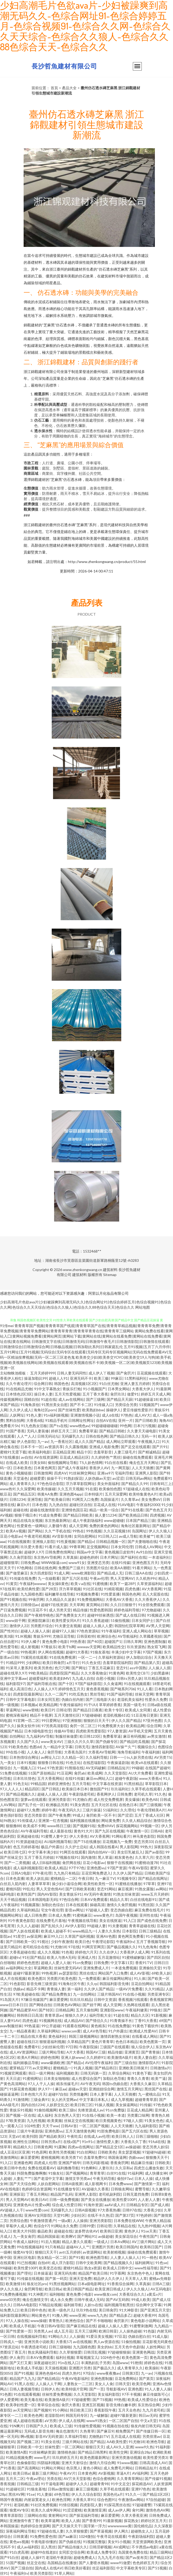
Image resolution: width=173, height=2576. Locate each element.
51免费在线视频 (13, 1773)
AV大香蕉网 (151, 1589)
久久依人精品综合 (136, 1820)
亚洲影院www (111, 2010)
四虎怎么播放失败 (148, 2168)
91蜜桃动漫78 (146, 1862)
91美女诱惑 (79, 1804)
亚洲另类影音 (59, 1799)
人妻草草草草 (39, 1883)
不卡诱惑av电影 (144, 2547)
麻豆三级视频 (87, 2489)
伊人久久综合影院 (86, 2494)
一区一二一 (87, 1657)
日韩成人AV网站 (148, 1546)
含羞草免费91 (94, 2157)
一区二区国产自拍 (123, 2420)
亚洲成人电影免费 (104, 1446)
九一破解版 (99, 2415)
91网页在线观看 (73, 1852)
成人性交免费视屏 (108, 1799)
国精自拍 (31, 1399)
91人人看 (144, 1689)
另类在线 (54, 2478)
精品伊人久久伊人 (108, 2278)
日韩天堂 (122, 2383)
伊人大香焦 (78, 1836)
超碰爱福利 (38, 1678)
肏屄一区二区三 (83, 1725)
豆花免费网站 (126, 2378)
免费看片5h (9, 1425)
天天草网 (76, 1604)
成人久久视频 (48, 1952)
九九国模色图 (31, 1594)
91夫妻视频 (117, 1926)
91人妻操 (44, 2494)
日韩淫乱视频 (94, 2352)
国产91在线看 (132, 1510)
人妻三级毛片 (125, 1452)
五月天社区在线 (104, 1804)
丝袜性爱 (52, 2447)
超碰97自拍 (57, 2094)
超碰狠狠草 (9, 1562)
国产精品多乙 (120, 2315)
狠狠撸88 (13, 1825)
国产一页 (96, 2389)
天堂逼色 (20, 1478)
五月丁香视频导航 (151, 1941)
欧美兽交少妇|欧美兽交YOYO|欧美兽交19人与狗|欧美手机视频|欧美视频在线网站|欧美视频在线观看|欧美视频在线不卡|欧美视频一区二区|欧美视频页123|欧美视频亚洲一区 (86, 1362)
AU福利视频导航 (57, 1841)
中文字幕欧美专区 (131, 2568)
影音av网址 (74, 1910)
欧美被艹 (146, 1536)
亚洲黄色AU (23, 2205)
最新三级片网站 (44, 2473)
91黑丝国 (145, 1904)
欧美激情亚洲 (95, 2510)
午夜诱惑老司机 (34, 2347)
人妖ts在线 (93, 2305)
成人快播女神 (156, 2173)
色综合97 (41, 2226)
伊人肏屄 (16, 2357)
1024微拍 (87, 2536)
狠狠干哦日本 (25, 1515)
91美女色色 (153, 2120)
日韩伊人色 (50, 2389)
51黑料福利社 (135, 1378)
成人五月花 (63, 2331)
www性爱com (36, 2210)
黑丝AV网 (16, 2494)
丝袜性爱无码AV (67, 1968)
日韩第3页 (130, 2373)
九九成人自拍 (83, 1678)
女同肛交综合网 (72, 2552)
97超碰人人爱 (97, 1910)
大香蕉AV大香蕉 (119, 1599)
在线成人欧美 (17, 1462)
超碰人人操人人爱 (112, 2326)
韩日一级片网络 (41, 2073)
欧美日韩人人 (123, 2136)
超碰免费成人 (85, 2557)
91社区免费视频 (43, 2505)
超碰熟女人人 (142, 2531)
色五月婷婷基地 (26, 1847)
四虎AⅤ (60, 1473)
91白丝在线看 (115, 1462)
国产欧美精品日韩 (133, 1515)
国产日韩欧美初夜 (80, 1889)
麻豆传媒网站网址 (117, 1978)
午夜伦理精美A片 (151, 1810)
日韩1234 (17, 1499)
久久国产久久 (28, 1741)
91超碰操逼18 (146, 1399)
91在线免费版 (119, 2026)
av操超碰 (132, 2147)
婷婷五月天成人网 (155, 1394)
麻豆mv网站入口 (99, 1778)
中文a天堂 (148, 2420)
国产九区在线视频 (109, 1831)
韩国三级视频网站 (83, 2036)
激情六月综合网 (102, 2462)
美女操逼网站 (127, 2104)
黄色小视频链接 (19, 1473)
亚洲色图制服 (155, 1641)
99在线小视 (15, 1752)
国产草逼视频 (101, 2531)
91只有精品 (54, 2247)
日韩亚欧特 (86, 1636)
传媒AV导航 (64, 1731)
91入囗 (129, 1920)
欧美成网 (94, 1773)
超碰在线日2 (27, 2041)
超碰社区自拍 (80, 1504)
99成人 (78, 1815)
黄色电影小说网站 (145, 2320)
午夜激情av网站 (131, 2499)
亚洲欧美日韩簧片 (133, 2068)
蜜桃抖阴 (13, 1889)
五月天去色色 (129, 2410)
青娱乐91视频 (20, 2110)
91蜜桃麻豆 (81, 1915)
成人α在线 (110, 1415)
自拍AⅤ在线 (106, 1420)
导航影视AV (116, 2389)
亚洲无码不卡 (81, 1378)
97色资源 (54, 1768)
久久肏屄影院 (20, 1557)
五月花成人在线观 (125, 2436)
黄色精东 (98, 2026)
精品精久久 (22, 2147)
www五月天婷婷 (154, 1894)
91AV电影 (126, 1504)
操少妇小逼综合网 (66, 1883)
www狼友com (105, 2294)
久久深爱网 (26, 1489)
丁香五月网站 (37, 2194)
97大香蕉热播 (109, 2210)
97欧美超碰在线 (26, 1994)
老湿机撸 (21, 2505)
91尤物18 (58, 1947)
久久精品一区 (72, 1757)
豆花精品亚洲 (64, 1452)
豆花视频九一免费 (117, 1841)
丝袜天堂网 (144, 1694)
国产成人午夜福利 (72, 1468)
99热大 (146, 1847)
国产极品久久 (104, 2368)
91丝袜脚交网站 (82, 1473)
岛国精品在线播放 (62, 2562)
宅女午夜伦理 (52, 1910)
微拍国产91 (99, 1789)
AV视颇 (6, 1515)
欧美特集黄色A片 (143, 1494)
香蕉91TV (143, 1962)
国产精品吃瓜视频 (134, 1741)
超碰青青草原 (146, 2099)
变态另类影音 (35, 1815)
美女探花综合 (126, 2236)
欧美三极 (101, 1378)
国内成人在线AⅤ (48, 2568)
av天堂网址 (42, 2068)
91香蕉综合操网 (120, 2283)
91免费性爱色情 (43, 2536)
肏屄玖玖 (117, 1394)
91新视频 (158, 2015)
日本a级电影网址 (91, 2283)
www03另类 (10, 2299)
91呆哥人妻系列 (19, 1668)
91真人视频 (83, 2068)
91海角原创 (29, 1404)
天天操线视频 (56, 2368)
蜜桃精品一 (62, 2068)
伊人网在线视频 (51, 1652)
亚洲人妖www (72, 2057)
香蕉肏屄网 (119, 2162)
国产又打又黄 (20, 2362)
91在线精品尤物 (19, 1389)
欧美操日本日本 (75, 1789)
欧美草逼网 (50, 2520)
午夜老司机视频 (37, 1536)
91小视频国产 (94, 1389)
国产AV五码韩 (117, 2299)
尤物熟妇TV (99, 2436)
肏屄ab (79, 1773)
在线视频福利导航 (31, 2336)
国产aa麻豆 (67, 2536)
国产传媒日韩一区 (150, 2431)
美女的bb (104, 2347)
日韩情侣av (29, 1604)
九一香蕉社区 (61, 1441)
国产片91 (159, 1446)
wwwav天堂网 (89, 1647)
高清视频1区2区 (84, 1383)
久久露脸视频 (76, 1446)
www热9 (7, 1489)
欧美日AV (39, 2199)
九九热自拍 (58, 1504)
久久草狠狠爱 (70, 2352)
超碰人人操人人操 (35, 1631)
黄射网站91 (57, 2515)
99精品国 (38, 1783)
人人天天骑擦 (143, 1468)
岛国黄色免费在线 (133, 2552)
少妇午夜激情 (62, 1941)
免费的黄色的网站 (104, 1525)
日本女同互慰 (48, 1699)
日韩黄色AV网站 (66, 2004)
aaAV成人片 (114, 2205)
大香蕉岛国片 (75, 1752)
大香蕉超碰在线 (22, 1952)
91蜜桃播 (100, 1583)
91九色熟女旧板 (34, 1425)
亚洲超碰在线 (28, 1836)
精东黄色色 (123, 1857)
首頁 (54, 88)
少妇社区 (78, 2215)
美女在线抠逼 (110, 1920)
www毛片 (42, 2457)
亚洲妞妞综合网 (101, 2089)
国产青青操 (150, 2052)
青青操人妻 (56, 1989)
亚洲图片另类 (103, 2247)
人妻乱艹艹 (22, 2178)
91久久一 (132, 2494)
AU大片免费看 (140, 1773)
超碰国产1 (112, 1641)
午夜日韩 (85, 1878)
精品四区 (32, 1789)
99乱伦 (28, 1889)
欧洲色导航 (155, 2441)
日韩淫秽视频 (100, 2547)
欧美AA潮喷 (120, 1568)
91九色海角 (147, 1947)
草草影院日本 (156, 1783)
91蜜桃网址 (32, 2078)
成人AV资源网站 (22, 2052)
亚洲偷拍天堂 (150, 1968)
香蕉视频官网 (161, 1999)
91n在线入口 (68, 2362)
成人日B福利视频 (46, 1862)
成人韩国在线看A (103, 1847)
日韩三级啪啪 (147, 2136)
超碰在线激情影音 (44, 1510)
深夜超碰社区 (45, 2362)
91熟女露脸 (144, 1889)
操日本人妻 (43, 1394)
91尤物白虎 (81, 1799)
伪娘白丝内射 (72, 1699)
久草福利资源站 (111, 1657)
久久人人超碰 (28, 1926)
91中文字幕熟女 (47, 1389)
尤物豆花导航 (64, 1636)
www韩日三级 (59, 1825)
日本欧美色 (22, 1468)
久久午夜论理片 (19, 1383)
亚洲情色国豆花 (74, 1510)
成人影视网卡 (96, 2183)
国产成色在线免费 (151, 1920)
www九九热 (97, 2315)
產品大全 (69, 88)
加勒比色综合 (52, 1904)
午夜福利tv (125, 1941)
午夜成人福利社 (26, 2241)
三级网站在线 (35, 2515)
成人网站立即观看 (120, 1441)
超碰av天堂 (77, 2089)
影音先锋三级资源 (41, 1983)
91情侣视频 (68, 2505)
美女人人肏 (104, 2383)
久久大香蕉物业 (94, 1673)
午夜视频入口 (149, 1441)
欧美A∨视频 (16, 1531)
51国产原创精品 (41, 1773)
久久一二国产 (56, 1694)
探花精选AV (141, 2484)
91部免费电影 (108, 2131)
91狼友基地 (99, 1652)
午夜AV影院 (138, 1868)
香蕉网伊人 (106, 1794)
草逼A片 (123, 2473)
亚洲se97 (105, 1473)
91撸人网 (59, 2315)
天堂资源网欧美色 (147, 2541)
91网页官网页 (93, 1947)
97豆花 (120, 2336)
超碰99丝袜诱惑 (100, 1615)
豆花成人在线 (104, 1504)
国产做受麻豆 (17, 1573)
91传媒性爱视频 (87, 2426)
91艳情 (136, 2362)
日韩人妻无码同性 (71, 1373)
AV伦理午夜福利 (98, 2062)
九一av (42, 1441)
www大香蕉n (150, 1778)
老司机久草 (143, 1794)
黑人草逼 (105, 1857)
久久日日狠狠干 (123, 1604)
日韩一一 (117, 1757)
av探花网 (34, 1936)
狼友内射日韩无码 (145, 2426)
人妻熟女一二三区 (78, 2383)
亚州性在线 (148, 1915)
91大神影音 (128, 2310)
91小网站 (60, 2410)
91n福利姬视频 (56, 1415)
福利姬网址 (144, 2262)
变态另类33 (143, 1841)
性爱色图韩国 (101, 1610)
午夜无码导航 (104, 2178)
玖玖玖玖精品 (81, 1999)
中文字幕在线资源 (107, 1783)
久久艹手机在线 (57, 1531)
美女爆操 (132, 1799)
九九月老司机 (153, 2410)
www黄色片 (103, 1915)
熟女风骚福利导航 (42, 2352)
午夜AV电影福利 (74, 2378)
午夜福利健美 (136, 2010)
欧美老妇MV (59, 1678)
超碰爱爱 (37, 1478)
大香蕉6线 (34, 1420)
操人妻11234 (105, 1515)
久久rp (92, 1983)
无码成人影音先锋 (39, 2431)
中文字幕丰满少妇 (42, 1852)
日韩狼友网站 (122, 2189)
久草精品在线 (124, 2226)
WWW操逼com (53, 1562)
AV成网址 (121, 2547)
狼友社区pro (37, 2283)
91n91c (88, 2141)
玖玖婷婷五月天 (65, 2457)
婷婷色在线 (153, 2362)
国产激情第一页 (147, 2183)
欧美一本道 (116, 2115)
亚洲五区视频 (93, 2405)
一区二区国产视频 (93, 2126)
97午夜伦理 (42, 1873)
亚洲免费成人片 (96, 1968)
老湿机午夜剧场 (58, 2557)
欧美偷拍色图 (110, 1489)
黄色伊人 (131, 2231)
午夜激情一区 (137, 1831)
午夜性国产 (148, 2236)
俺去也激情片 (67, 2431)
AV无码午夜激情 (97, 1894)
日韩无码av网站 (138, 1478)
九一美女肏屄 (24, 2236)
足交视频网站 (98, 1546)
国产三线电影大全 (100, 1699)
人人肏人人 (36, 1752)
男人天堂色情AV (49, 1889)
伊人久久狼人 (160, 1531)
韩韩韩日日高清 (30, 2015)
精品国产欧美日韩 (93, 2273)
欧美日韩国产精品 (78, 2289)
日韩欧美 (162, 2162)
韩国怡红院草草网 (129, 1625)
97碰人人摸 (132, 2120)
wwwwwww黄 (120, 2526)
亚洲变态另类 (98, 1562)
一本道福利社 (159, 1557)
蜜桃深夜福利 (17, 1715)
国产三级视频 (150, 1804)
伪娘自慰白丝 (139, 2336)
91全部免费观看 (151, 1604)
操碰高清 (97, 1904)
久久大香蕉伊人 (147, 1599)
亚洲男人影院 (146, 1473)
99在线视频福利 (30, 2247)
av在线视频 (82, 2341)
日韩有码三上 (161, 1483)
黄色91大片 (83, 1831)
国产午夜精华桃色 (39, 1615)
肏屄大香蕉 (70, 2405)
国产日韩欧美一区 (20, 1941)
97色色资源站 (88, 1631)
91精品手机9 (55, 1420)
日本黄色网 (87, 2473)
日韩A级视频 (85, 2210)
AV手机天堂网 (140, 1731)
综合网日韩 (43, 1383)
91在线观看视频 (27, 2394)
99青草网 (77, 1546)
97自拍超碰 (155, 2499)
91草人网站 (63, 2573)
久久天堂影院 (115, 1773)
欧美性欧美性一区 (98, 1883)
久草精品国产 (78, 2041)
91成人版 (159, 2336)
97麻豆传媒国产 (34, 1999)
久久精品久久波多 (60, 1599)
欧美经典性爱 (28, 1589)
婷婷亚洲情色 (59, 1783)
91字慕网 (117, 2273)
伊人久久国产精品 (126, 1720)
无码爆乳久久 (72, 1436)
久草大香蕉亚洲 (134, 2515)
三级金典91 (39, 2099)
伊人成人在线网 (71, 2420)
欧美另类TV (71, 2157)
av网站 (161, 1889)
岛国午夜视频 (126, 1915)
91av (41, 1768)
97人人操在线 (17, 2320)
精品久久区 (140, 2015)
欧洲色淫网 (61, 2499)
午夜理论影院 (103, 1941)
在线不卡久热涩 (100, 2215)
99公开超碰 (50, 2026)
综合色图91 (106, 2499)
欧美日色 (82, 1941)
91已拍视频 (26, 2262)
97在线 (74, 1947)
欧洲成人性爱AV (142, 2031)
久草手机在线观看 (146, 1789)
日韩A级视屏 (71, 2183)
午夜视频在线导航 (82, 1920)
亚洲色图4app (70, 1494)
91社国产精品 (33, 1957)
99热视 (119, 2399)
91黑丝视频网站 (62, 2283)
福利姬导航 (73, 2305)
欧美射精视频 (114, 2252)
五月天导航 (81, 1783)
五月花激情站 (109, 1957)
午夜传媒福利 (71, 1704)
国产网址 (78, 1668)
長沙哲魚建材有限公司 (64, 66)
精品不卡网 (35, 1989)
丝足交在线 (36, 2562)
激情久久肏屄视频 (121, 1904)
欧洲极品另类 (57, 1804)
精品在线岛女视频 (28, 1520)
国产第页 (146, 2378)
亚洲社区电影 (24, 2257)
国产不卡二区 (81, 1404)
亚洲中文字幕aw (13, 1678)
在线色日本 (128, 1804)
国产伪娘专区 (107, 1741)
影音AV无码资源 (48, 2436)
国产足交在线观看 (135, 1446)
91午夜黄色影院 (21, 1920)
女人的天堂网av (64, 2099)
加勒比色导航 (114, 2078)
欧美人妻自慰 (145, 2057)
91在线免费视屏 (62, 1657)
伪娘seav (136, 2157)
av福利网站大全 (19, 1968)
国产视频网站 (77, 2173)
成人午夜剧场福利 (87, 1520)
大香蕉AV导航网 (101, 1752)
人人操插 (80, 2220)
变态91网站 (106, 1889)
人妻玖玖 (105, 2168)
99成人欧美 (140, 2299)
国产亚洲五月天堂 (155, 2310)
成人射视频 (29, 1647)
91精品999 (15, 1662)
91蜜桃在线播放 (128, 1883)
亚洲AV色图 (106, 1936)
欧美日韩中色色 (13, 2168)
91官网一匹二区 (26, 1720)
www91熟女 (96, 2420)
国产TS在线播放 (87, 1841)
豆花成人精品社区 (74, 1457)
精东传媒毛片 (67, 2083)
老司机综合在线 (35, 1947)
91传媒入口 (103, 1404)
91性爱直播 (110, 1594)
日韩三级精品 (150, 1931)
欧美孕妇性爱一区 (20, 2405)
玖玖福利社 (120, 1789)
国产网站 (35, 1531)
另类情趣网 (78, 2094)
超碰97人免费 (28, 1810)
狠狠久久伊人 (76, 2015)
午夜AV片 (68, 2473)
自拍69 (43, 2262)
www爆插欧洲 (52, 2062)
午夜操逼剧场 (118, 1762)
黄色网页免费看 (131, 1936)
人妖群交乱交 (57, 2104)
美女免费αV (151, 1499)
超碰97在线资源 (54, 1604)
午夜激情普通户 (43, 2220)
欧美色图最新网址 (94, 2457)
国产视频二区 (28, 2441)
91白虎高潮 (18, 2552)
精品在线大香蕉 (33, 2036)
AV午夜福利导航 (34, 1831)
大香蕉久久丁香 (133, 2141)
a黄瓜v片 (154, 2294)
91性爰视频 (65, 1541)
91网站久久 (57, 2336)
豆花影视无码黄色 (157, 2341)
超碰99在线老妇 (43, 2552)
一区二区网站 (72, 2447)
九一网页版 (120, 1468)
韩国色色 (61, 1383)
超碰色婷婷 (89, 1557)
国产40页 (94, 1641)
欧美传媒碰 (46, 1489)
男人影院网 (129, 1847)
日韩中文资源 (105, 1999)
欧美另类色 (43, 1668)
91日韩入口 (107, 1536)
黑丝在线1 (87, 1973)
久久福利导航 (97, 1757)
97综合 (89, 2373)
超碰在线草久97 (13, 1673)
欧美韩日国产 (151, 2247)
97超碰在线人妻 (50, 2531)
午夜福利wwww (32, 1583)
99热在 (78, 1531)
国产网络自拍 (40, 2004)
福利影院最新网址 (14, 2315)
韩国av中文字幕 (89, 1552)
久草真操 (70, 1557)
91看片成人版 (56, 1546)
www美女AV (51, 1741)
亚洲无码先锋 (65, 2273)
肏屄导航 (54, 1752)
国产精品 (97, 2441)
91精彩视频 (113, 1589)
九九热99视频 (149, 2226)
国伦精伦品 (143, 2526)
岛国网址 (139, 1531)
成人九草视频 (122, 2099)
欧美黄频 (54, 2120)
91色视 (67, 1952)
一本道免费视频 (124, 1968)
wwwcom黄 (71, 2031)
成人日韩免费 (35, 1915)
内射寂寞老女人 (37, 2499)
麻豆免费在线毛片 (149, 1910)
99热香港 (77, 1641)
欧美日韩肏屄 (54, 1662)
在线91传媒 (120, 1562)
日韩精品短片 (118, 1768)
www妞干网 (15, 1620)
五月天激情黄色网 (80, 2131)
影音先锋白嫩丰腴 (120, 2405)
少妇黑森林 (159, 1673)
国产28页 (49, 1589)
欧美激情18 (15, 2283)
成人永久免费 (61, 2299)
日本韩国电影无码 (42, 1899)
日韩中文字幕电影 (20, 1699)
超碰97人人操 (63, 1631)
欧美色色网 (33, 2415)
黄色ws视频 (19, 2541)
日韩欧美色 (107, 2152)
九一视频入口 (24, 1768)
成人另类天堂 (60, 1610)
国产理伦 (24, 2273)
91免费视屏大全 (111, 1725)
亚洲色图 (135, 2389)
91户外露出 (117, 2031)
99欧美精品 (37, 1673)
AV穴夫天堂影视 (77, 2478)
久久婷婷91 (95, 2057)
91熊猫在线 (74, 1768)
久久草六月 (144, 1857)
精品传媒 (80, 1610)
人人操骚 (76, 2336)
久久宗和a (123, 2168)
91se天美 (148, 2231)
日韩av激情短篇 (61, 2489)
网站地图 (142, 1307)
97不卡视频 (131, 2394)
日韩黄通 (20, 2536)
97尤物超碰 (151, 1610)
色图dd (35, 1747)
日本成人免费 (59, 1915)
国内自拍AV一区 (101, 1852)
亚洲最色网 (23, 2162)
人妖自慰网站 (48, 2183)
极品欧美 (44, 2231)
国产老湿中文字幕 (48, 2178)
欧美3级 (6, 1636)
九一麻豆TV (105, 1878)
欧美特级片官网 (74, 2389)
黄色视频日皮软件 (119, 1552)
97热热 (126, 1415)
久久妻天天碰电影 (141, 1431)
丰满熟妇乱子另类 (95, 2362)
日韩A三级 (161, 2283)
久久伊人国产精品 (127, 1873)
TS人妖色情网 (90, 1462)
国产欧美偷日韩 (57, 1499)
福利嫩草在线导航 (59, 1594)
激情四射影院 (102, 1747)
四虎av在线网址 (80, 2147)
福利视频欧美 (67, 2073)
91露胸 (60, 2147)
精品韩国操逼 (48, 2236)
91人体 (139, 1978)
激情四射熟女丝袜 (115, 2036)
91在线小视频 (134, 1994)
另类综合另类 (126, 1404)
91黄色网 (116, 1673)
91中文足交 (120, 2484)
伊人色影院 (26, 1441)
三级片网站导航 (51, 2052)
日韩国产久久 (37, 2426)
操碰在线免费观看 (137, 1457)
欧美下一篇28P (122, 1583)
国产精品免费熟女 (56, 1994)
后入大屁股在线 (155, 1594)
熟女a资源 (92, 2268)
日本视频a (28, 1704)
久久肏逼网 (112, 1683)
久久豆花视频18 (116, 1531)
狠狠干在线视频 (120, 1862)
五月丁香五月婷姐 (39, 1857)
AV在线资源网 (45, 1457)
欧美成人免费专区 (101, 2552)
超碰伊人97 (33, 1552)
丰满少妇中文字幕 (126, 1652)
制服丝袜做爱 (66, 1736)
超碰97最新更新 (26, 1973)
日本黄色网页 (45, 1468)
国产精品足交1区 (109, 2147)
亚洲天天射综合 (74, 2462)
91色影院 (17, 1983)
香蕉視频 (7, 2484)
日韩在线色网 (97, 1436)
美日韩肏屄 (108, 2310)
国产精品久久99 (134, 1483)
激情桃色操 (66, 2452)
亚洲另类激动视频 (126, 2457)
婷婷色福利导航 (127, 1610)
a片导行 (73, 1662)
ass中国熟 (138, 1668)
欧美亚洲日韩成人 (109, 2289)
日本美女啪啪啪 (56, 2078)
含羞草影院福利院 (117, 1662)
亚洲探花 (16, 2194)
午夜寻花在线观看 (111, 2536)
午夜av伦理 (99, 1578)
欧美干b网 (66, 1647)
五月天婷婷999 (42, 1373)
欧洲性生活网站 (26, 2141)
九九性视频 (36, 2120)
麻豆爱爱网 (58, 1999)
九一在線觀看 (49, 1578)
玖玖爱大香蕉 (31, 1546)
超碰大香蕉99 (144, 2315)
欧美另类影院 (41, 2573)
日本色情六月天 (33, 2094)
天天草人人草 (136, 2278)
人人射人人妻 (149, 2199)
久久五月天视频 (70, 1489)
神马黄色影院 (144, 1836)
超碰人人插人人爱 (97, 1625)
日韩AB (156, 1831)
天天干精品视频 (13, 1899)
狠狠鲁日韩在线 (51, 1762)
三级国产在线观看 (114, 2047)
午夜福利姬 (150, 1752)
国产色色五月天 (158, 1510)
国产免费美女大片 (70, 1615)
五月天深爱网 (116, 1494)
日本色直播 (15, 1878)
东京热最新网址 (57, 1520)
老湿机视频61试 (116, 1715)
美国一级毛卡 (134, 1704)
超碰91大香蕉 (77, 1652)
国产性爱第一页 (19, 2331)
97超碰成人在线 (136, 1489)
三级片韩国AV (108, 1994)
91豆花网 (64, 1773)
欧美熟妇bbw (93, 1410)
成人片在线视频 (13, 1978)
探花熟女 (131, 2520)
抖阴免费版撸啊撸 (31, 2173)
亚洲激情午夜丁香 (24, 2520)
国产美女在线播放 (95, 2199)
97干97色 (77, 1868)
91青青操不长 (121, 2020)
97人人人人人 (11, 1789)
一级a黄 (64, 2220)
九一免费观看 (89, 1978)
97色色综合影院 (50, 1483)
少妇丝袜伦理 (52, 2047)
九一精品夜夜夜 (22, 2031)
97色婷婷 (143, 2215)
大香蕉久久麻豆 (142, 2083)
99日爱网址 (50, 1720)
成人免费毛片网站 (118, 2468)
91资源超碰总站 (29, 1841)
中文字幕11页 (122, 1962)
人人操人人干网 (48, 2383)
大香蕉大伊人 (143, 1389)
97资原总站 (9, 2347)
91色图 (6, 2394)
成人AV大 (142, 1415)
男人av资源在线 (106, 2341)
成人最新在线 (61, 1831)
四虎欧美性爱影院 (90, 1731)
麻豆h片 (23, 1504)
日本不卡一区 (31, 1446)
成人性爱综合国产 (86, 2078)
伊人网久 (121, 2531)
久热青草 (87, 2431)
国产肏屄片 (125, 1373)
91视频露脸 (29, 1904)
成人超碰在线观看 (28, 2420)
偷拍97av (124, 2178)
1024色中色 (110, 2357)
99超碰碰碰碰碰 (104, 1425)
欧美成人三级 (61, 2426)
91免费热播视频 (13, 2294)
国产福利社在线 (133, 1557)
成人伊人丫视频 (101, 1373)
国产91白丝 (9, 2557)
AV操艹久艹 (125, 1747)
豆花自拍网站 (142, 1983)
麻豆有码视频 (134, 1736)
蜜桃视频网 (50, 2157)
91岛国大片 (9, 1999)
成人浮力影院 (62, 2262)
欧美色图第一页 (152, 2041)
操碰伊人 (113, 1410)
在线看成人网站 (145, 2036)
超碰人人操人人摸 (52, 1794)
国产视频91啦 (84, 1825)
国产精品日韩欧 (112, 1431)
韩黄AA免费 (47, 1494)
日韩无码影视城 (95, 2162)
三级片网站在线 (75, 2441)
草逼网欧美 (43, 1968)
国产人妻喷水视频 (93, 2562)
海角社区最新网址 (135, 1525)
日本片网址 (109, 1557)
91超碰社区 (15, 2489)
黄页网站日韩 (97, 1604)
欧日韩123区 (90, 1736)
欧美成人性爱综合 (142, 2399)
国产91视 (76, 2257)
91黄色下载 (141, 2073)
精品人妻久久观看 (76, 2241)
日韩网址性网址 (81, 1420)
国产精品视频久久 (20, 1794)
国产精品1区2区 (156, 2494)
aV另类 (50, 2420)
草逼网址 (13, 1710)
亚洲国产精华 (69, 2162)
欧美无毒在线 (31, 2399)
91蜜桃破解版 (133, 1957)
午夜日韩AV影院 (50, 2326)
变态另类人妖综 (155, 2147)
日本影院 (129, 1931)
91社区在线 (92, 1589)
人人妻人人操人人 (125, 2257)
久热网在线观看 (136, 2004)
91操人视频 (104, 2104)
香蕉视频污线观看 (133, 1999)
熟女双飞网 (156, 1647)
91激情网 (20, 2099)
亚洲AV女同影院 (37, 2215)
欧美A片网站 (27, 2057)
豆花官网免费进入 (96, 1873)
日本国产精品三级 (140, 1520)
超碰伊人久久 (77, 2484)
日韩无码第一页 (93, 2073)
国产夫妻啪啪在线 (142, 1541)
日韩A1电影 (20, 1873)
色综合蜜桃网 (104, 2478)
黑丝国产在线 (155, 2089)
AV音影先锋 (62, 1536)
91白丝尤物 (108, 1383)
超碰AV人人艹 (78, 2247)
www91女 (77, 1562)
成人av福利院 (28, 2547)
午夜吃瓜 (74, 2136)
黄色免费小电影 (55, 1641)
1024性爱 (32, 2126)
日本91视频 (26, 1762)
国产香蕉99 (91, 2520)
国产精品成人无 (110, 1573)
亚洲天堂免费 (80, 2278)
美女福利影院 (109, 2394)
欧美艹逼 (158, 2078)
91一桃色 (149, 2257)
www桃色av (79, 1425)
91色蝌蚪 (88, 2168)
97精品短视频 (50, 2305)
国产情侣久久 (97, 2020)
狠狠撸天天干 (157, 2157)
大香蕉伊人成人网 (134, 1952)
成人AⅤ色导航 (94, 2031)
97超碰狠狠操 (119, 2352)
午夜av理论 (35, 2478)
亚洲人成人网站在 (137, 1631)
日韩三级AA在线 (138, 1573)
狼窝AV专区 (23, 2252)
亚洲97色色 (140, 2489)
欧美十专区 (113, 1710)
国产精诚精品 (149, 1452)
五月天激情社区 (67, 1715)
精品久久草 (119, 1899)
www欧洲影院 (83, 1573)
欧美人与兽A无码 (61, 1957)
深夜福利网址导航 (20, 2531)
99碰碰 (137, 1768)
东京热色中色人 (140, 2273)
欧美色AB (150, 1799)
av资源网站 (92, 2252)
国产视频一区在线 (20, 2115)
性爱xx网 (42, 2205)
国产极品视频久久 (121, 1947)
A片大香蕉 (75, 2052)
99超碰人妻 (96, 1926)
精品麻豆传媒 (142, 2162)
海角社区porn (45, 1410)
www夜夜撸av (108, 2373)
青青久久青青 (138, 2078)
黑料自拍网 (15, 1420)
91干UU (90, 1704)
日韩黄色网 (43, 2147)
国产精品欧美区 (52, 2136)
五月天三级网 (86, 2331)
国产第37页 (124, 2215)
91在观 (91, 1489)
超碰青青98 (99, 2484)
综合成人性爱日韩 (66, 2205)
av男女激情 (156, 1736)
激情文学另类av (78, 2178)
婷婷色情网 (49, 2057)
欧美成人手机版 (22, 2326)
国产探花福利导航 (84, 2515)
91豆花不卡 (37, 1610)
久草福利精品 (28, 1910)
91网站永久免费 (64, 2226)
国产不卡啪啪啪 (99, 2320)
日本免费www (120, 2183)
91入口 (6, 2162)
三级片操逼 (91, 1810)
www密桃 (31, 1710)
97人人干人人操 (41, 2083)
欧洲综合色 (106, 1636)
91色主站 (73, 1762)
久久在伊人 (108, 1952)
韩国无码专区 (77, 2415)
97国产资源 (116, 1868)
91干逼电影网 (52, 2484)
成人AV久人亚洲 (119, 2447)
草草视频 (161, 1631)
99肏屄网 (36, 1599)
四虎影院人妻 (91, 2505)
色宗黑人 (73, 2468)
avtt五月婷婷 (70, 2252)
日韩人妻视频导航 (24, 2389)
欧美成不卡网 (34, 1825)
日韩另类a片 (51, 2141)
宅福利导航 (124, 1473)
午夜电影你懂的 (44, 2541)
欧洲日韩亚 (108, 2331)
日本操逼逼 (43, 2273)
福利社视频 (65, 2357)
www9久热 (144, 2447)
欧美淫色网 (141, 2383)
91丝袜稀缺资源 (42, 2452)
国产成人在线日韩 (130, 1615)
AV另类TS (162, 1757)
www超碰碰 (114, 1520)
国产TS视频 (102, 2399)
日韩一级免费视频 (64, 2199)
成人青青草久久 (22, 1483)
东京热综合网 (149, 2405)
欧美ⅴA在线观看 (144, 1762)
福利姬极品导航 (26, 2062)
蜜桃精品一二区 (63, 1878)
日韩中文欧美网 (88, 2262)
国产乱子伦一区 (31, 1804)
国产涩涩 (125, 1815)
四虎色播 (132, 1589)
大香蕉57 (63, 2341)
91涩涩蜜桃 (72, 2510)
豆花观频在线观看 (151, 1373)
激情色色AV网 (157, 2510)
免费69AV (105, 1825)
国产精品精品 (48, 2378)
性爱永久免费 (156, 1699)
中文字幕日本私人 (94, 2099)
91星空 (19, 1936)
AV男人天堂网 (157, 1625)
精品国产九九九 (22, 2378)
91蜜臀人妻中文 (54, 1836)
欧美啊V (68, 2236)
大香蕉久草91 (83, 2499)
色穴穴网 (62, 1668)
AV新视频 (106, 2473)
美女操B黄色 (58, 1583)
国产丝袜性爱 (69, 1410)
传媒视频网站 (11, 1399)
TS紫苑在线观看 (33, 1657)
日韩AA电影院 (25, 2305)
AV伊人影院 (75, 1926)
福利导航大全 (100, 2015)
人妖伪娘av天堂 (97, 1478)
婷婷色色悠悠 (28, 1962)
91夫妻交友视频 (68, 1625)
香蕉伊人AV (99, 1468)
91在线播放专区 (66, 2189)
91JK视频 (23, 1636)
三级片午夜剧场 (30, 2131)
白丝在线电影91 (143, 1899)
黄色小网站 (92, 2468)
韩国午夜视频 (11, 2499)
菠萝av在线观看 (33, 1799)
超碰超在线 (63, 2231)
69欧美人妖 (160, 1973)
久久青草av (130, 1499)
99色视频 (93, 1531)
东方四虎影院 (41, 1573)
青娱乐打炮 (71, 1389)
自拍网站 (16, 1736)
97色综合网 (68, 1899)
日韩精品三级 (28, 2484)
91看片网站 (141, 1568)
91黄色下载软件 (145, 2026)
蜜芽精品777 (19, 2068)
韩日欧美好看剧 (77, 2568)
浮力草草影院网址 (80, 1483)
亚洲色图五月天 (145, 1562)
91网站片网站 (52, 2468)
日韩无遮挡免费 (136, 2194)
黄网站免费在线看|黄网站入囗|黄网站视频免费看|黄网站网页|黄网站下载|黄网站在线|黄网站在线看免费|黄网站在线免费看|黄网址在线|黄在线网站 (86, 1336)
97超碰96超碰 (153, 2152)
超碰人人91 (58, 1378)
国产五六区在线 (75, 1578)
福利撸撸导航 (68, 2168)
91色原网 (39, 2152)
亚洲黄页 (131, 2052)
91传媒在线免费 (22, 1578)
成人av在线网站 (71, 1399)
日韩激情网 (43, 1473)
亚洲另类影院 (101, 2220)
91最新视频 (112, 2520)
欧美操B (151, 2368)
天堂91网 (61, 2215)
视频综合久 (146, 1747)
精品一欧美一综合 (104, 1510)
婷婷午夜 (48, 1810)
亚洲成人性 (86, 1957)
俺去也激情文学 (35, 2299)
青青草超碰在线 (142, 1926)
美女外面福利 (108, 1483)
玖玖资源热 (136, 1647)
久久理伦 (127, 1810)
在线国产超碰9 (157, 1768)
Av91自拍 (144, 1552)
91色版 (149, 2331)
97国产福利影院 (88, 1683)
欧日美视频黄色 (108, 2120)
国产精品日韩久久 (124, 1436)
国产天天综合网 (22, 2183)
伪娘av (18, 1989)
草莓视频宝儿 (87, 2357)
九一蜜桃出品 (149, 2094)
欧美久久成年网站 (46, 2510)
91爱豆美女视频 (99, 2336)
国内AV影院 (47, 1894)
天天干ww (50, 2126)
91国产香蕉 (15, 1431)
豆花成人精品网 (140, 2110)
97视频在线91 (67, 1857)
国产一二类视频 (17, 1862)
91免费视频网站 (90, 1599)
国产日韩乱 (50, 1789)
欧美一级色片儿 (61, 2310)
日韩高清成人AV (152, 2462)
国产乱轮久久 (52, 1926)
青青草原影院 (11, 2515)
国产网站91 (86, 2236)
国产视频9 (42, 2410)
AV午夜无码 (90, 2083)
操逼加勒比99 (35, 1378)
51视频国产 (148, 1404)
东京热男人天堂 (67, 2115)
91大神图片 (37, 2294)
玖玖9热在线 (86, 2310)
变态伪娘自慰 (121, 1910)
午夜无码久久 (69, 1810)
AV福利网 (140, 2473)
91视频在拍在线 (115, 2426)
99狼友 (155, 2010)
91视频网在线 (50, 2020)
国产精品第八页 (147, 1662)
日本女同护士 (143, 1620)
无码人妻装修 (38, 1431)
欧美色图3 (36, 1978)
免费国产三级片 (71, 1568)
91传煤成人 (26, 1820)
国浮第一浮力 (94, 2526)
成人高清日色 (20, 1689)
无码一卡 (148, 1436)
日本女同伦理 (122, 1546)
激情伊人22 (18, 1625)
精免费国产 (125, 2431)
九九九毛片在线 (110, 2557)
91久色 (160, 1794)
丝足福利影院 (103, 2568)
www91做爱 (120, 2562)
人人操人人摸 (159, 1668)
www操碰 (38, 2320)
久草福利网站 (48, 2031)
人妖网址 (16, 1415)
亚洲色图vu (96, 1868)
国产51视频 (157, 2568)
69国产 (165, 2020)
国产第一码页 (56, 2278)
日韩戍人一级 (11, 2341)
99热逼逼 (31, 2026)
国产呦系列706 (122, 1689)
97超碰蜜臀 (80, 2399)
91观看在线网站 (75, 2026)
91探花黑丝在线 (117, 2505)
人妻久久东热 (109, 1931)
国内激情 (88, 1857)
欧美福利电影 (39, 1452)
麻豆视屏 (125, 1889)
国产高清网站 (28, 2468)
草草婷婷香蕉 (110, 1704)
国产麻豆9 (105, 2431)
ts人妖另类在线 (139, 1757)
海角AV (165, 1420)
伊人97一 (45, 2089)
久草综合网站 (119, 2073)
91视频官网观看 (13, 2073)
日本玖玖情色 (24, 1778)
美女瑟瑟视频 (129, 2152)
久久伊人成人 (20, 1410)
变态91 (122, 1668)
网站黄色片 (41, 2315)
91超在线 (48, 1399)
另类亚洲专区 (158, 1994)
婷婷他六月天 (86, 1952)
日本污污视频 (144, 1425)
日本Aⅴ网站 (120, 2241)
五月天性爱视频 (67, 1394)
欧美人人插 (70, 2520)
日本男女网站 (119, 1389)
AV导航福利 (127, 1636)
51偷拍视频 (120, 1620)
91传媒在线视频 (30, 2278)
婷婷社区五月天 (153, 2520)
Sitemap (110, 1274)
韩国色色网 (131, 1594)
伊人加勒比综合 (139, 1657)
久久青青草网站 (130, 2478)
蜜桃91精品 (72, 2268)
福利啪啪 (56, 2294)
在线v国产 (71, 2141)
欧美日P (47, 1710)
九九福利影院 (146, 2126)
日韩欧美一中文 (30, 2447)
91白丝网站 (86, 2152)
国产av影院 (154, 1852)
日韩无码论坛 (48, 1436)
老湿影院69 (54, 2415)
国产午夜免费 (59, 1815)
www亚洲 (77, 2315)
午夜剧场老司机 (82, 1794)
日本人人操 (143, 2178)
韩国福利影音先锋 (114, 1983)
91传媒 (145, 2104)
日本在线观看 (77, 1904)
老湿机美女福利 (130, 1699)
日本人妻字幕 (101, 2094)
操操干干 (54, 1478)
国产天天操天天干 (66, 2526)
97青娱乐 (48, 1647)
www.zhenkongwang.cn (82, 1269)
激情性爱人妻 (107, 2141)
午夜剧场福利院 (141, 2536)
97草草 (149, 1883)
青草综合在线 (48, 2405)
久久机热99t (146, 1578)
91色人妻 (33, 1415)
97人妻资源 (116, 1731)
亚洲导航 (34, 1499)
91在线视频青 (19, 1541)
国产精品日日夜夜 (87, 1710)
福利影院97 (15, 1683)
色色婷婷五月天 (145, 2562)
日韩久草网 (132, 1641)
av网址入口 (50, 1757)
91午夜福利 (110, 1631)
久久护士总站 (76, 1847)
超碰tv (14, 1957)
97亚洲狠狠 (71, 1720)
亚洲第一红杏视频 (53, 1820)
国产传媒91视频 (158, 2478)
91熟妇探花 (73, 1478)
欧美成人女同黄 (138, 1710)
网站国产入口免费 (113, 1973)
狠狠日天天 (95, 2447)
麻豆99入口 (53, 1936)
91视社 (43, 1941)
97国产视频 (152, 1652)
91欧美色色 (17, 1747)
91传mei (7, 1325)
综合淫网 (153, 1725)
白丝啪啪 (7, 1962)
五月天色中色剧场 (129, 2347)
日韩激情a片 (160, 2068)
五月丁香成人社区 (149, 1815)
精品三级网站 (161, 2552)
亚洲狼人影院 (43, 1541)
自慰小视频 (105, 1678)
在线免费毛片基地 (51, 1920)
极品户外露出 (52, 1847)
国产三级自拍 (125, 2062)
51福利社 (110, 1810)
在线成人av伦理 (96, 2136)
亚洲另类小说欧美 (39, 2341)
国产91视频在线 (13, 1599)
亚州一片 (125, 1420)
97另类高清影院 (54, 1725)
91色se (161, 2262)
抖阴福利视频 (48, 2462)
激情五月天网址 (129, 2089)
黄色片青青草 (102, 2041)
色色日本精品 (127, 2041)
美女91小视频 (119, 2541)
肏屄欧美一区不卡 (101, 1815)
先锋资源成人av (90, 2110)
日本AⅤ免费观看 (94, 1899)
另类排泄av (151, 2436)
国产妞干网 (91, 2004)
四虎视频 (157, 1515)
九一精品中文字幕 (57, 1747)
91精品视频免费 (19, 2457)
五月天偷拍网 (87, 2010)
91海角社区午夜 (71, 1983)
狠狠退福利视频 (52, 2041)
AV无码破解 (95, 1768)
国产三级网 (95, 1399)
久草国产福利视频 (79, 1936)
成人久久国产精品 (89, 1441)
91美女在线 (50, 2441)
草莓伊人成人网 (19, 2226)
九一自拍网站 (84, 1994)
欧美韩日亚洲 (111, 2231)
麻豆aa (60, 2089)
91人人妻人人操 (158, 2389)
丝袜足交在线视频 (78, 2120)
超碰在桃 (20, 1510)
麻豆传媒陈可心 (156, 2394)
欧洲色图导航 (97, 2257)
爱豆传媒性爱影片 (137, 1410)
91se (31, 2494)
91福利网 (135, 2173)
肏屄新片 (121, 2320)
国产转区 (46, 2010)
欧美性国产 (26, 1894)
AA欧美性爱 (117, 2441)
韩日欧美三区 (81, 2410)
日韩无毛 (82, 1747)
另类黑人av (43, 2331)
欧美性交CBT (137, 1673)
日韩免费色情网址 (60, 1552)
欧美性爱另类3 (155, 2457)
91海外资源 (92, 2205)
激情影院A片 (148, 2062)
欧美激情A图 (16, 2452)
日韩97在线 (131, 2210)
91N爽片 (16, 2426)
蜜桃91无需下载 (13, 1452)
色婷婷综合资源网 (36, 2189)
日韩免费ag (29, 1562)
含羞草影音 (102, 1452)
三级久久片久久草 (78, 1741)
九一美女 (7, 1762)
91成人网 (61, 1573)
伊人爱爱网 (9, 2399)
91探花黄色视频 (22, 2089)
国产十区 (65, 1683)
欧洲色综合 (74, 2320)
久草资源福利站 (149, 1583)
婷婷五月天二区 (64, 1431)
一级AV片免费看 (129, 1989)
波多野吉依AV (86, 2231)
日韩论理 (63, 1710)
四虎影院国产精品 (64, 1673)
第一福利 (74, 1989)
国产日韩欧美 (146, 1420)
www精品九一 (84, 1931)
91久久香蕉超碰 (95, 1620)
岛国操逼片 (109, 1499)
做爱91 (133, 1394)
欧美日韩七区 (15, 1852)
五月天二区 (15, 2478)
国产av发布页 (136, 2557)
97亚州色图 (152, 1720)
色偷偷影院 (26, 2462)
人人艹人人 (26, 1436)
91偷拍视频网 (45, 2110)
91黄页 (11, 1583)
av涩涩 (117, 1478)
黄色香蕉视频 (97, 1689)
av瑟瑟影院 (68, 1973)
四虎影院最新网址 (28, 1694)
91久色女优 (91, 1662)
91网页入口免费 (85, 1499)
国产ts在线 (58, 1425)
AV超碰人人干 (11, 2210)
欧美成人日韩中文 (117, 2268)
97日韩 (71, 2047)
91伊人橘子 (30, 1641)
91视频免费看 (87, 1594)
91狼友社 (56, 2173)
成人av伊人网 (119, 2510)
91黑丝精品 (133, 1783)
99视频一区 (149, 1825)
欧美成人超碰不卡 (55, 1931)
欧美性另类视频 (62, 2152)
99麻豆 (116, 1378)
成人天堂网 (78, 1525)
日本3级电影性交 (38, 1731)
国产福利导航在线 (41, 1683)
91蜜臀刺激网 (140, 2326)
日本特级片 (93, 1494)
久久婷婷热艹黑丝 (105, 1457)
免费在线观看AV (41, 2168)
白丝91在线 (116, 2173)
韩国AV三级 (96, 2052)
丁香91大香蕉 (145, 2020)
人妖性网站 (155, 2347)
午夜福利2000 (147, 1504)
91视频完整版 (94, 2541)
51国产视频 (15, 2562)
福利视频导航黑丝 (119, 2305)
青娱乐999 (41, 1636)
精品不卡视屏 (41, 1715)
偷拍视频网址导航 (62, 1462)
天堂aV (14, 2136)
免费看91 (31, 2047)
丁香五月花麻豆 (101, 1668)
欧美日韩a (53, 2289)
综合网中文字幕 (148, 2305)
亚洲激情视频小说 (85, 1415)
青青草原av (54, 2015)
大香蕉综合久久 (132, 2294)
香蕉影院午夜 (105, 2410)
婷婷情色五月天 (71, 1689)
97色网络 (24, 1568)
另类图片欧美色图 (61, 1978)
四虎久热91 (71, 2373)
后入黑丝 (48, 2547)
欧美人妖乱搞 (37, 1878)
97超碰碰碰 (91, 1715)
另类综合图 (18, 2220)
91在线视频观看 (137, 1683)
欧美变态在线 (50, 2268)
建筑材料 (110, 1269)
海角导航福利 (128, 1752)
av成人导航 (128, 1536)
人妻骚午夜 (57, 1525)
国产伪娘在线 (70, 2541)
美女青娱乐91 (70, 1894)
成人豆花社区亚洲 (14, 2152)
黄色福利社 (57, 2036)
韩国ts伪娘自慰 (115, 2083)
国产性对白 (9, 1631)
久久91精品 (154, 1989)
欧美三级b (67, 2110)
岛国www (120, 2362)
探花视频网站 (127, 1825)
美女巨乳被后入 (130, 1852)
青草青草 (97, 2173)
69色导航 (61, 2494)
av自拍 (26, 1457)
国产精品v (85, 1541)
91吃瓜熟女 (78, 1694)
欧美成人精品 (56, 1868)
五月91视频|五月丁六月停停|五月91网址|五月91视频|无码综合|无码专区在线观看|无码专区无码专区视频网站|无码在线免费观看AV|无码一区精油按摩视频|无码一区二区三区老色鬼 (86, 1351)
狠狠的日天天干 (96, 1720)
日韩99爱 (87, 2226)
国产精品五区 (24, 1494)
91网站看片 (121, 1836)
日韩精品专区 (137, 2205)
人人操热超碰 (130, 2331)
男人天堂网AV (122, 1578)
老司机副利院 (110, 2194)
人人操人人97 (45, 1689)
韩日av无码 (148, 2415)
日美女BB (38, 1462)
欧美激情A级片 (119, 2057)
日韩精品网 (64, 2010)
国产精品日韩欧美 (78, 1515)
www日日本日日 (13, 2004)
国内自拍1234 (32, 2104)
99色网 (125, 1425)
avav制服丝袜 (11, 2026)
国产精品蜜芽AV (22, 2010)
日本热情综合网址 (24, 1757)
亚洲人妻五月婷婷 (135, 1383)
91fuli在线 (156, 2141)
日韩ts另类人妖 (129, 1678)
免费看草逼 (88, 1431)
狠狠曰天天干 (46, 2252)
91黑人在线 (23, 2383)
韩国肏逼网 (117, 2157)
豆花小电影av (11, 1536)
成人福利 (44, 2115)
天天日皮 (13, 2078)
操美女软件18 (28, 1725)
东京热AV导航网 (47, 1557)
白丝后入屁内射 (13, 1883)
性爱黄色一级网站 (31, 1525)
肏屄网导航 (33, 2289)
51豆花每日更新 (144, 1715)
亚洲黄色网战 (143, 2352)
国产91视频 (23, 2373)
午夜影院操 (88, 2047)
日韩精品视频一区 (110, 1541)
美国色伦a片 (113, 2494)
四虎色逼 (29, 2020)
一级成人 (100, 2241)
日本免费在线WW (128, 2220)
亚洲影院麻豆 (39, 1620)
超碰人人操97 (32, 2557)
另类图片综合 (97, 1568)
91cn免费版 (82, 1962)
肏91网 (138, 2510)
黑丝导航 (97, 1694)
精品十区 (84, 1452)
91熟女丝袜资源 (126, 1894)
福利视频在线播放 (84, 1820)
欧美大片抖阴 (24, 2231)
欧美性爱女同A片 (66, 1620)
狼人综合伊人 (142, 2047)
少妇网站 (33, 1662)
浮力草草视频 (70, 1589)
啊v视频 (26, 2436)
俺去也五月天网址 (144, 1462)
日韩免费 (124, 1794)
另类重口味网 (138, 2115)
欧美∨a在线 (80, 1583)
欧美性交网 (118, 2452)
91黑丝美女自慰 (54, 1404)
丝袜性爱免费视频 (56, 2394)
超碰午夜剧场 (126, 1778)
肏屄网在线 (71, 1862)
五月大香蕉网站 (50, 1778)
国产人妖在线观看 (24, 1931)
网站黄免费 (110, 1820)
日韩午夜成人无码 (89, 2299)
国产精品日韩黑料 (92, 2452)
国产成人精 (159, 2205)
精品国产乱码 (61, 2194)
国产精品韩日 (106, 2068)
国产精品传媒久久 (72, 2547)
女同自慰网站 (85, 1536)
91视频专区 (126, 1878)
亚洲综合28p (140, 2452)
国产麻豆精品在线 (81, 2326)
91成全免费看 (50, 1515)
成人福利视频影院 (28, 1868)
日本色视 (39, 1504)
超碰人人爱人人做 (55, 1962)
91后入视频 (50, 2241)
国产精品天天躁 (119, 1399)
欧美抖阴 (29, 2136)
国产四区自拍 (158, 1957)
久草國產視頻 (150, 1636)
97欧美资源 (15, 2120)
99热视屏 (28, 1652)
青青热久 (56, 2320)
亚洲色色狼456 (47, 2373)
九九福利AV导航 (39, 1736)
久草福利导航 (76, 2436)
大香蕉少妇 (152, 2210)
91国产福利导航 (120, 1694)
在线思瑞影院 (94, 1762)
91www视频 (127, 2462)
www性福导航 (146, 2268)
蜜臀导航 (142, 2189)
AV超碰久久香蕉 (95, 2189)
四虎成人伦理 (45, 2162)
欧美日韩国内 (127, 2247)
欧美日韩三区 (81, 2104)
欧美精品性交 (114, 1647)
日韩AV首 (69, 2126)
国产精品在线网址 (152, 1878)
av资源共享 (54, 1446)
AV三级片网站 (143, 2241)
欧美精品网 (48, 1704)
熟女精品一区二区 (52, 2257)
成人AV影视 (139, 1973)
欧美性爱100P (124, 2199)
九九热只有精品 (66, 1873)
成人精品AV (73, 2020)
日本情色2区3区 (19, 1394)
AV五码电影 (160, 2289)
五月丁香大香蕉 (95, 1394)
